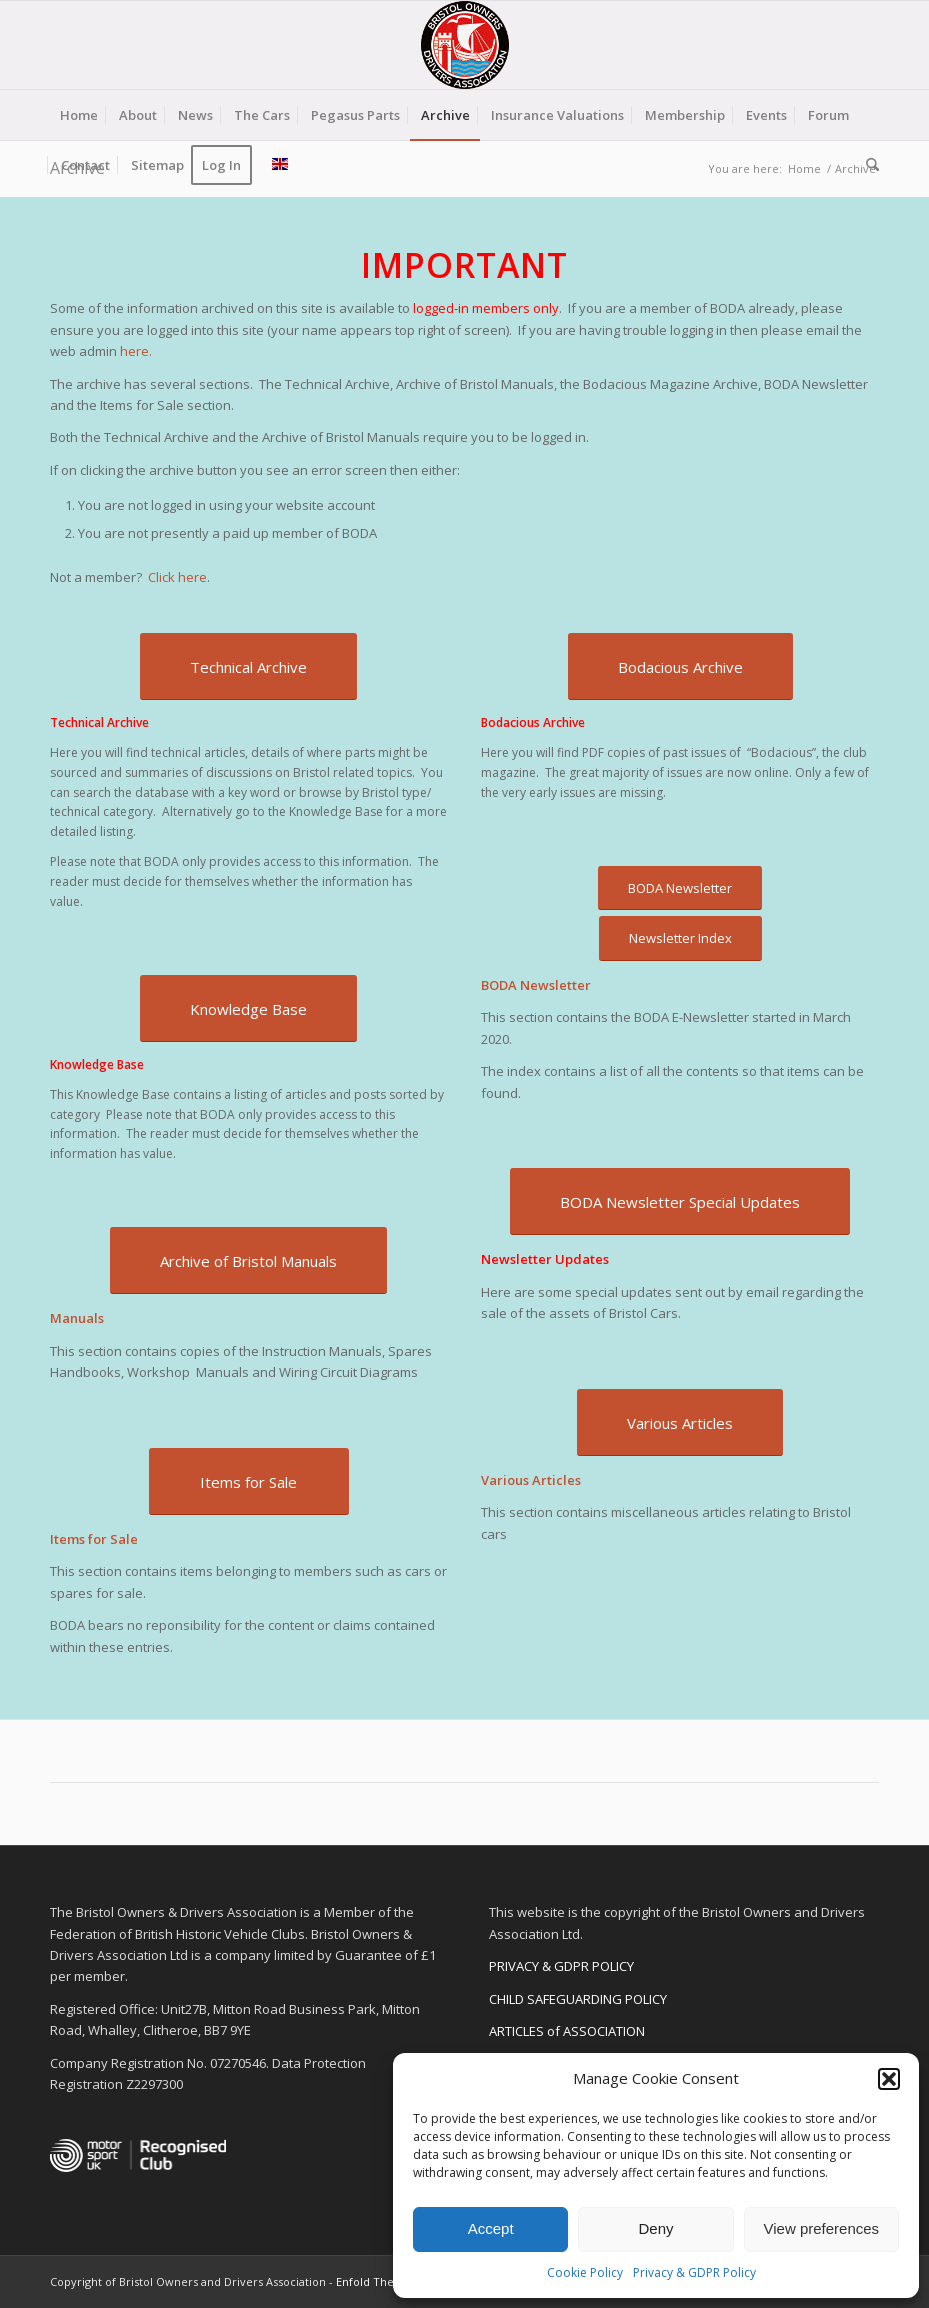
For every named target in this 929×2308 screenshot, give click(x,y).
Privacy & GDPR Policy (694, 2272)
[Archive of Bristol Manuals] (248, 1260)
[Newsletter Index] (680, 938)
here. (136, 351)
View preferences (822, 2228)
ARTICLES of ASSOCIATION (567, 2031)
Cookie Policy (585, 2272)
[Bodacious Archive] (680, 666)
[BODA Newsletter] (680, 888)
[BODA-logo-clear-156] (465, 45)
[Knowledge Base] (248, 1008)
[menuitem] (79, 115)
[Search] (867, 165)
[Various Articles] (680, 1422)
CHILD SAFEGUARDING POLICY (578, 1999)
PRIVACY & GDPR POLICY (561, 1966)
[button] (889, 2079)
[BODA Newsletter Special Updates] (680, 1201)
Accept (491, 2228)
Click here (177, 577)
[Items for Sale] (249, 1481)
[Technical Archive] (248, 666)
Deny (655, 2228)
